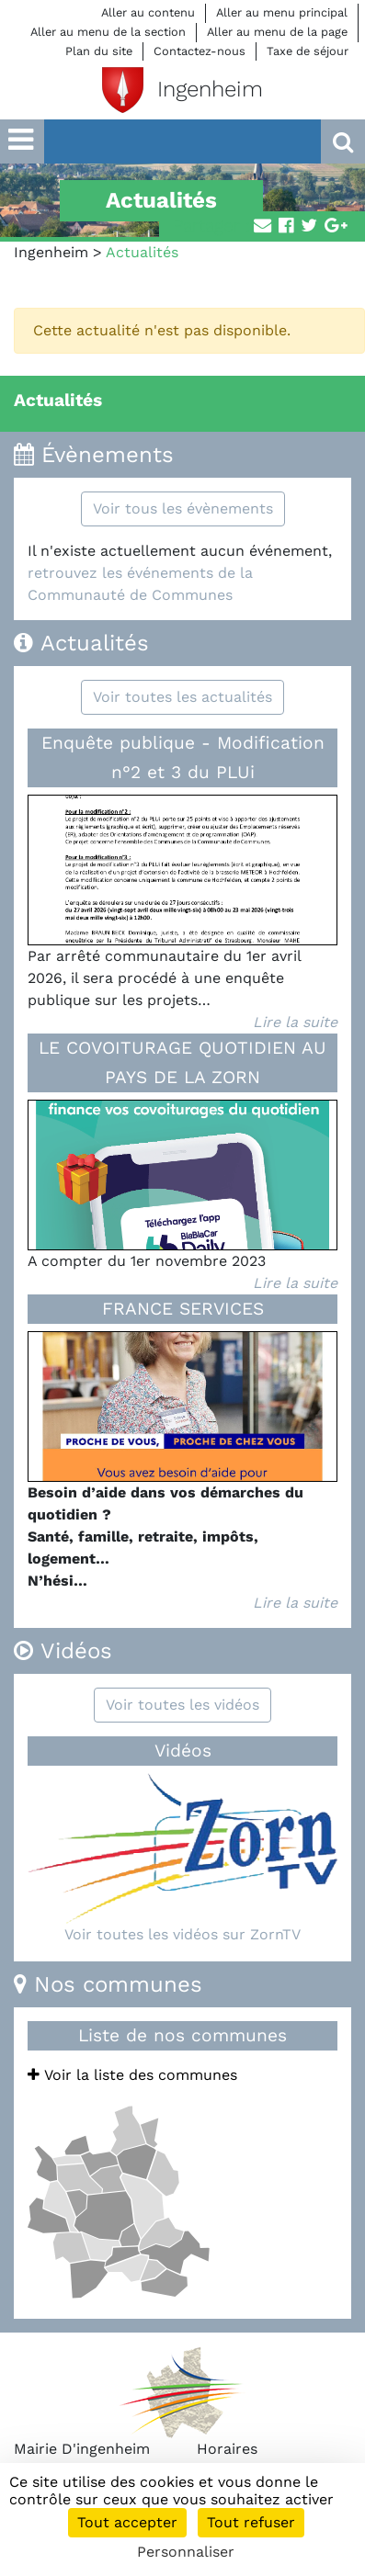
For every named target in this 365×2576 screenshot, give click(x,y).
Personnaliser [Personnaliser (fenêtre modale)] (185, 2551)
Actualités (58, 400)
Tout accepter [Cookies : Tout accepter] (127, 2522)
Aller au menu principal (282, 12)
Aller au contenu (148, 12)
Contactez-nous (199, 51)
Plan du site (98, 51)
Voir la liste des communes (132, 2075)
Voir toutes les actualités (182, 697)
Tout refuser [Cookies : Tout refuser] (251, 2522)
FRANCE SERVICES (183, 1308)
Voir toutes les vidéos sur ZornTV (182, 1934)
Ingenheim (51, 252)
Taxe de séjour (307, 51)
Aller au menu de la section (108, 32)
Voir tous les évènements (183, 508)
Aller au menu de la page (277, 32)
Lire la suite (295, 1022)
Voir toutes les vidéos (182, 1704)
